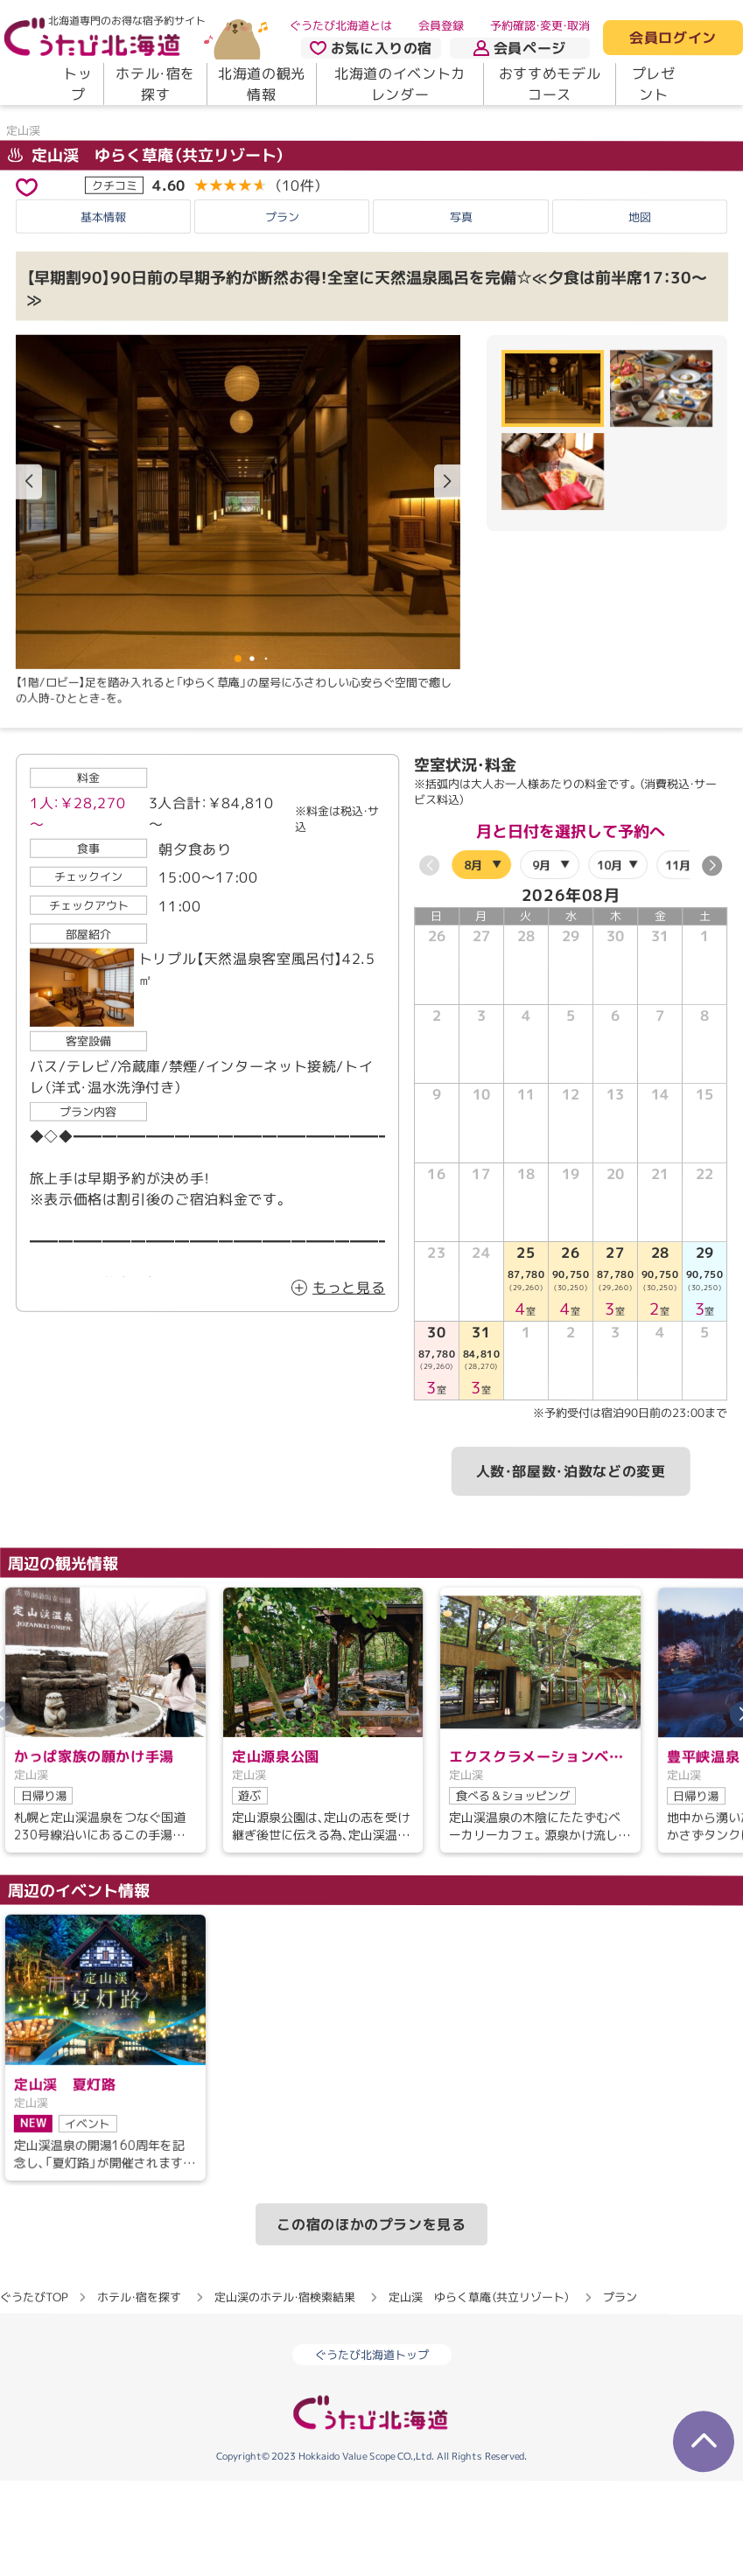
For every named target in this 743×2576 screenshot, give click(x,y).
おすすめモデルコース (549, 84)
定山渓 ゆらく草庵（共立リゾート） (146, 242)
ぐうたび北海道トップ (372, 2441)
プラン (282, 303)
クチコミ (114, 271)
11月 (677, 952)
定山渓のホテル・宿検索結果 (284, 2383)
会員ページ (519, 48)
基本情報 (103, 303)
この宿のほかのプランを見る (371, 2311)
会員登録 (441, 25)
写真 (461, 303)
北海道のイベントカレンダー (400, 84)
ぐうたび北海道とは (341, 25)
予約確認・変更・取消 (540, 25)
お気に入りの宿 (371, 48)
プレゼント (654, 84)
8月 (473, 951)
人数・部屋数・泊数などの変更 (571, 1557)
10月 (609, 951)
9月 (541, 951)
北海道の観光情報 (261, 84)
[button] (447, 568)
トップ (77, 84)
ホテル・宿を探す (155, 84)
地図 (639, 303)
